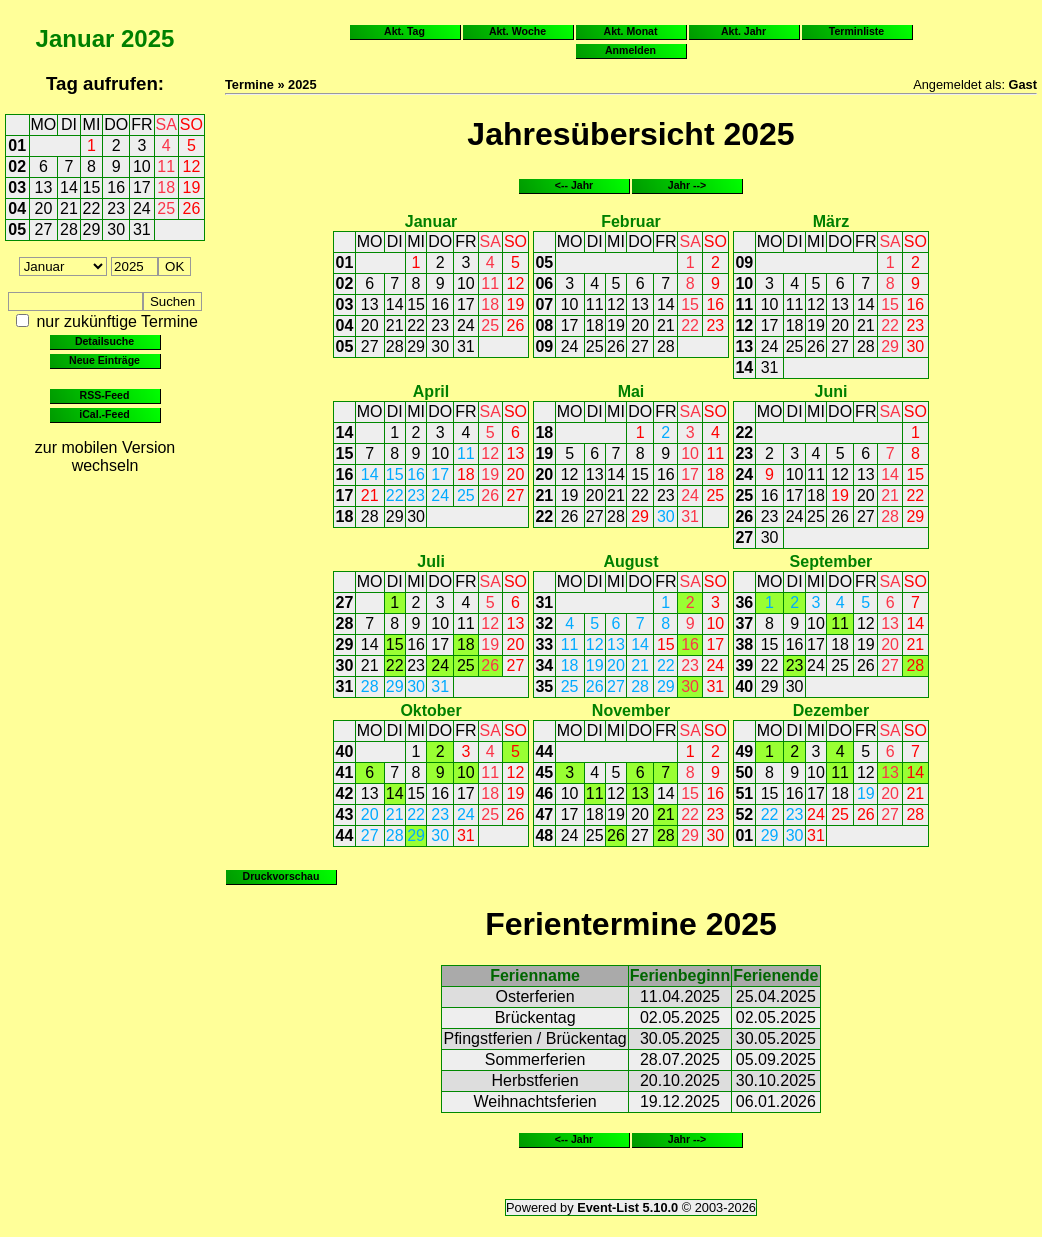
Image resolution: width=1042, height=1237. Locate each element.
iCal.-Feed (104, 414)
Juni (830, 391)
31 (142, 229)
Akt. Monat (631, 31)
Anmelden (630, 50)
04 (17, 208)
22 (92, 208)
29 (92, 229)
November (631, 710)
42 (345, 793)
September (831, 561)
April (431, 391)
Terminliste (856, 31)
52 (744, 814)
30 (116, 229)
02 (17, 166)
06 (544, 283)
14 (69, 187)
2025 (147, 38)
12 (192, 166)
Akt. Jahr (743, 31)
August (630, 561)
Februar (631, 221)
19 (192, 187)
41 (345, 772)
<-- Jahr (574, 185)
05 (17, 229)
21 (69, 208)
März (831, 221)
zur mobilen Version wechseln (105, 456)
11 (166, 166)
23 (116, 208)
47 (544, 814)
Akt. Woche (517, 31)
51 (744, 793)
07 (544, 304)
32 (544, 623)
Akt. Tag (404, 31)
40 (744, 686)
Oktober (430, 710)
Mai (631, 391)
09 (544, 346)
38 (744, 644)
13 (44, 187)
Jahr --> (687, 185)
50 (744, 772)
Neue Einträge (104, 360)
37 (744, 623)
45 (544, 772)
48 (544, 835)
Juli (431, 561)
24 (142, 208)
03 (17, 187)
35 (544, 686)
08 (544, 325)
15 (92, 187)
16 (116, 187)
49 (744, 751)
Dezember (831, 710)
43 (345, 814)
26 (192, 208)
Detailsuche (104, 341)
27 (44, 229)
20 (44, 208)
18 (166, 187)
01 (17, 145)
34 (544, 665)
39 (744, 665)
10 (142, 166)
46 (544, 793)
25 (166, 208)
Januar (75, 38)
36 (744, 602)
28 (69, 229)
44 (345, 835)
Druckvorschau (281, 876)
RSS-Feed (105, 395)
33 (544, 644)
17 (142, 187)
